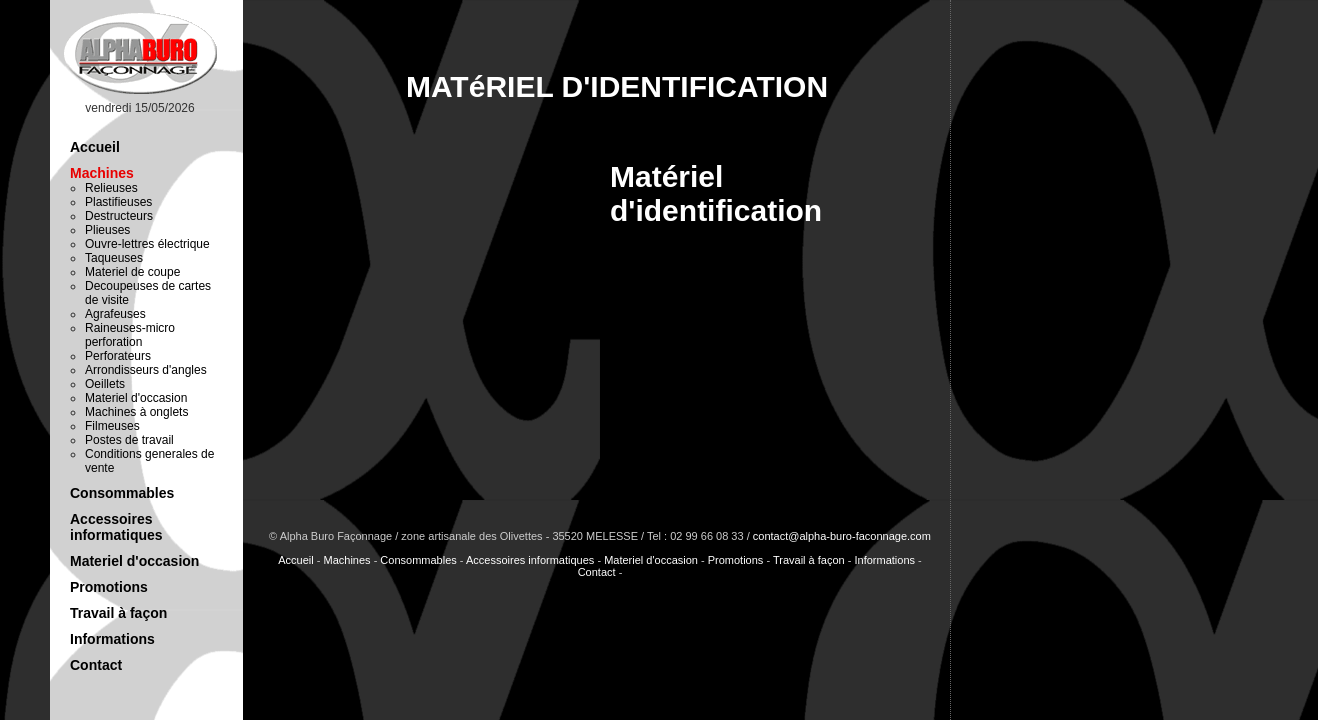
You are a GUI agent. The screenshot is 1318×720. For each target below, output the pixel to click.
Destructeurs (119, 216)
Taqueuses (114, 258)
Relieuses (111, 188)
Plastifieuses (118, 202)
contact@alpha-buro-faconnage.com (842, 536)
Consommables (122, 493)
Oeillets (105, 384)
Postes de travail (129, 440)
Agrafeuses (115, 314)
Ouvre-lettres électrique (147, 244)
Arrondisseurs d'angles (146, 370)
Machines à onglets (136, 412)
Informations (112, 639)
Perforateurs (118, 356)
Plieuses (107, 230)
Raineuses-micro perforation (130, 335)
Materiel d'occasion (136, 398)
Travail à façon (118, 613)
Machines (102, 173)
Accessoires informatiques (116, 527)
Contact (96, 665)
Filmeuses (112, 426)
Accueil (95, 147)
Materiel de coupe (132, 272)
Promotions (109, 587)
